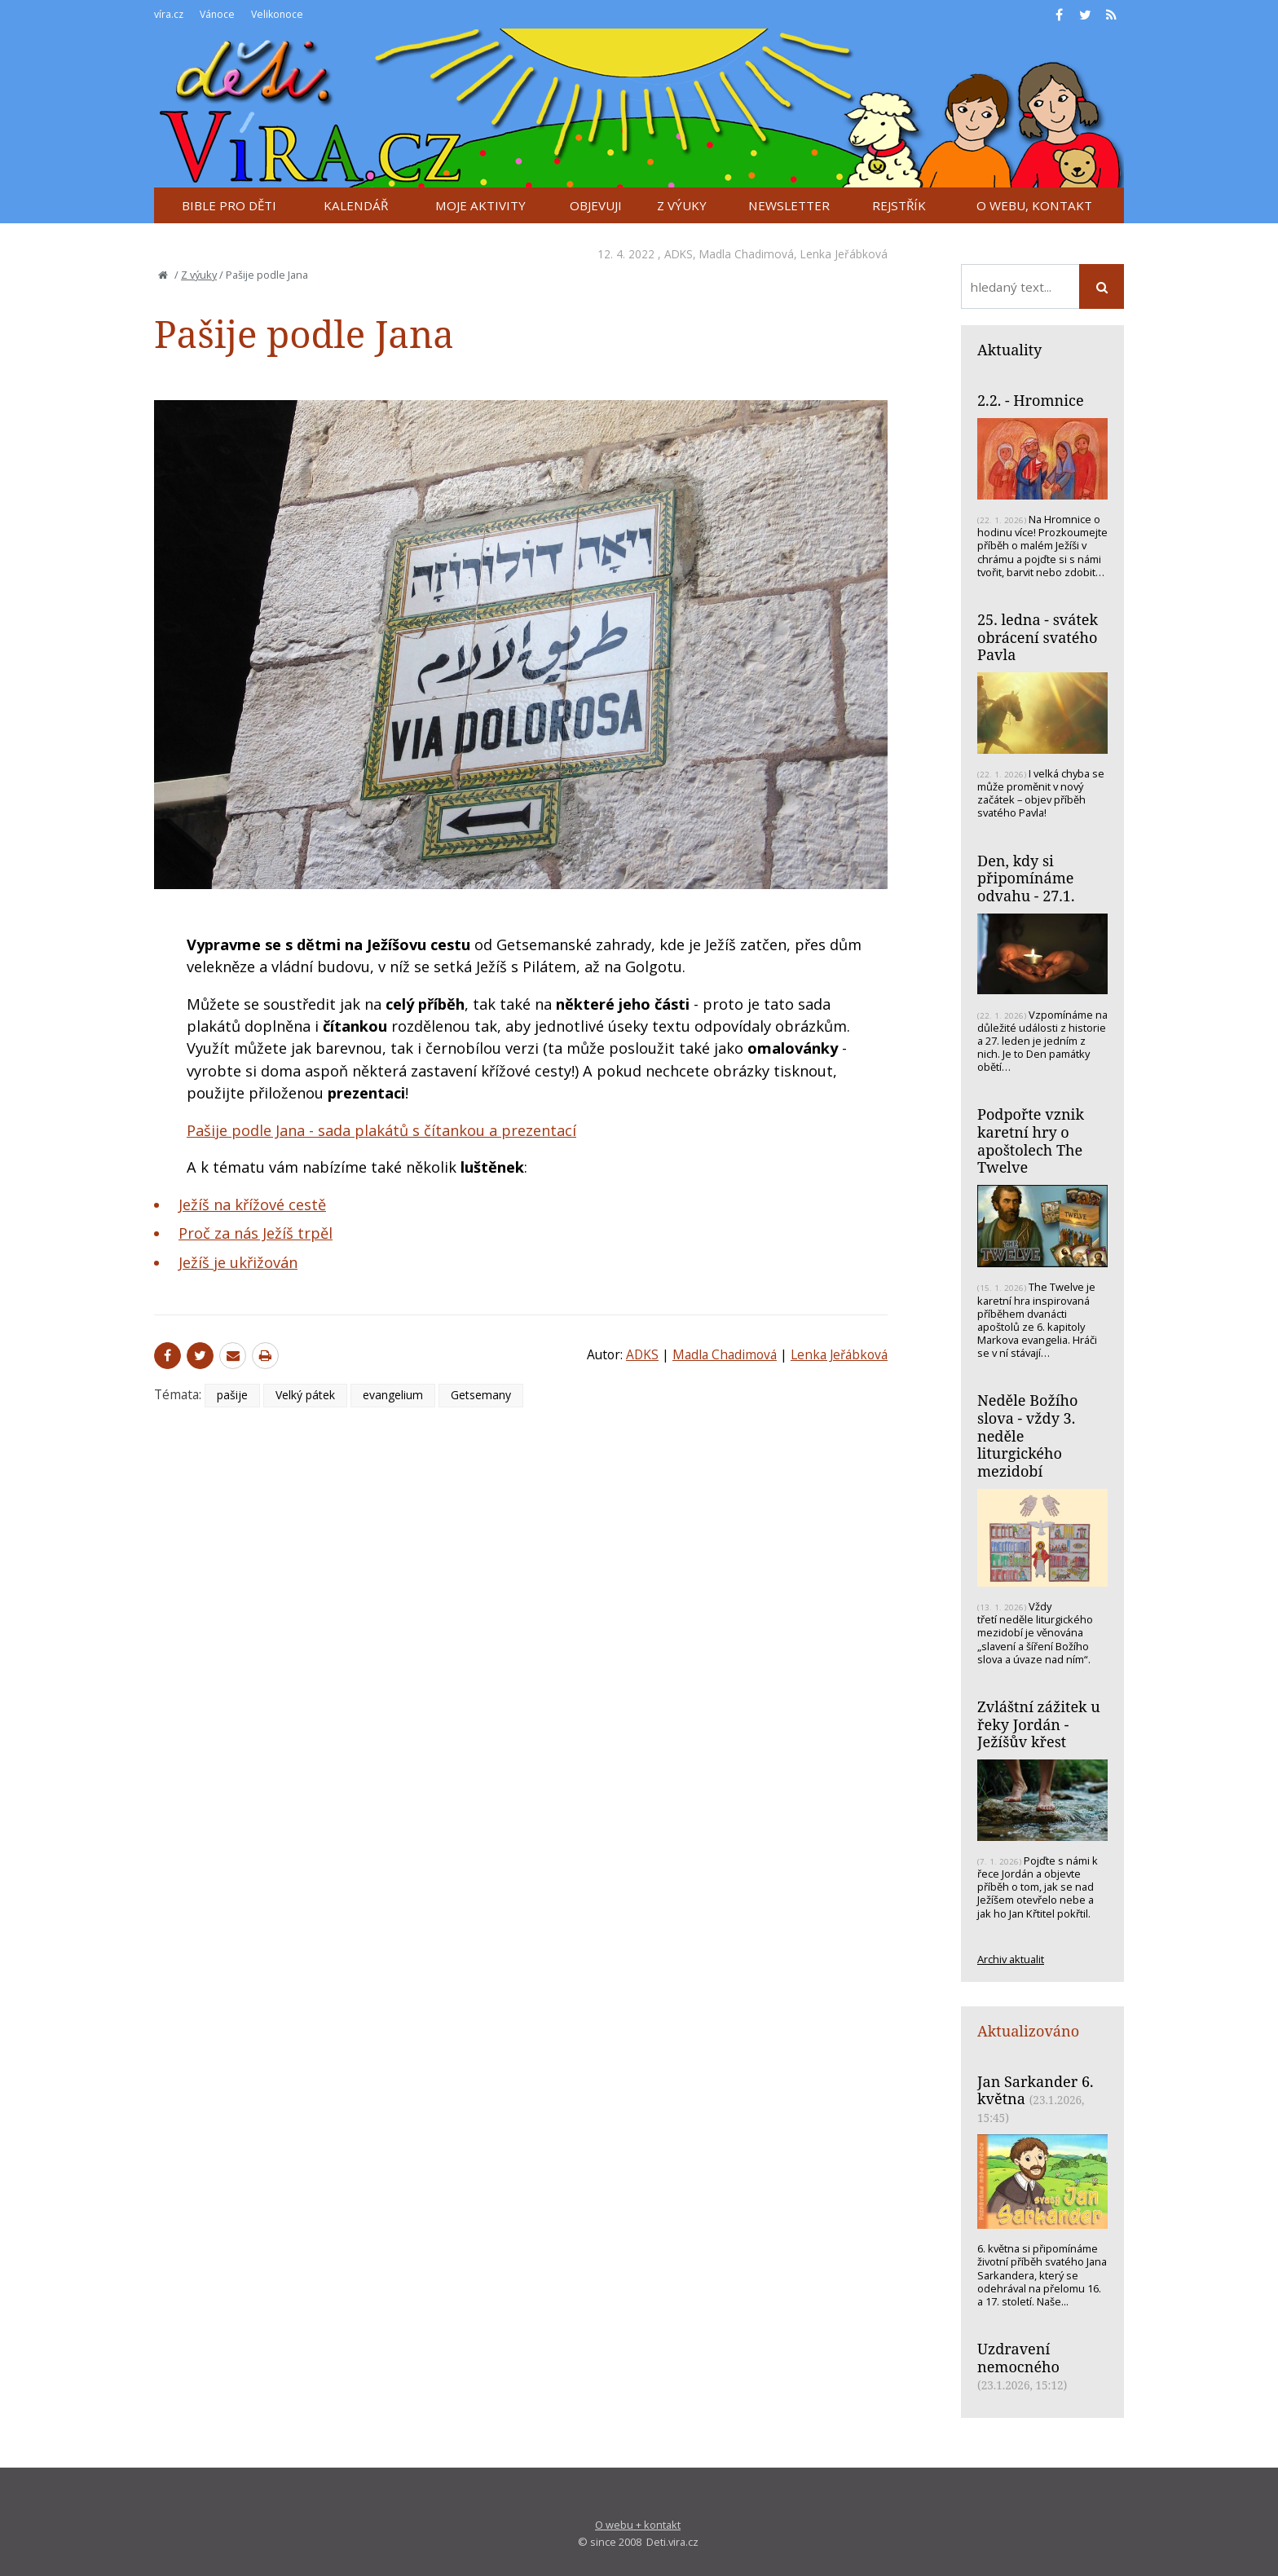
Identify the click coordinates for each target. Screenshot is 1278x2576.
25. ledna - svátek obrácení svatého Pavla (1037, 637)
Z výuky (199, 274)
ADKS (678, 254)
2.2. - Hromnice (1030, 400)
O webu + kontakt (638, 2524)
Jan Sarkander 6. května (1035, 2090)
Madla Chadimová (746, 254)
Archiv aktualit (1010, 1959)
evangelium (393, 1394)
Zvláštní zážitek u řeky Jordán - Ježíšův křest (1038, 1724)
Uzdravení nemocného (1018, 2357)
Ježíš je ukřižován (237, 1262)
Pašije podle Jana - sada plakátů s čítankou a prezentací (381, 1130)
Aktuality (1009, 349)
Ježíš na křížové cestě (252, 1204)
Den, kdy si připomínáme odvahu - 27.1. (1026, 878)
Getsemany (481, 1394)
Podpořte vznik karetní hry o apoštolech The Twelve (1030, 1140)
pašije (232, 1394)
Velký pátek (305, 1394)
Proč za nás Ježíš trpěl (255, 1233)
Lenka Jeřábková (844, 254)
